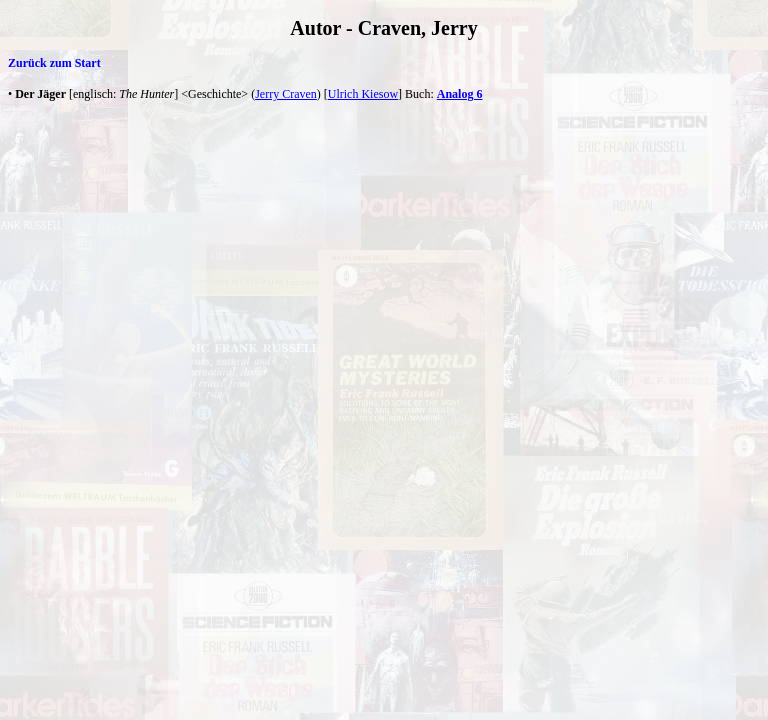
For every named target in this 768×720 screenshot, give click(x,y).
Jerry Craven (286, 94)
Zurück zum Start (54, 63)
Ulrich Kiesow (363, 94)
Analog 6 (460, 94)
